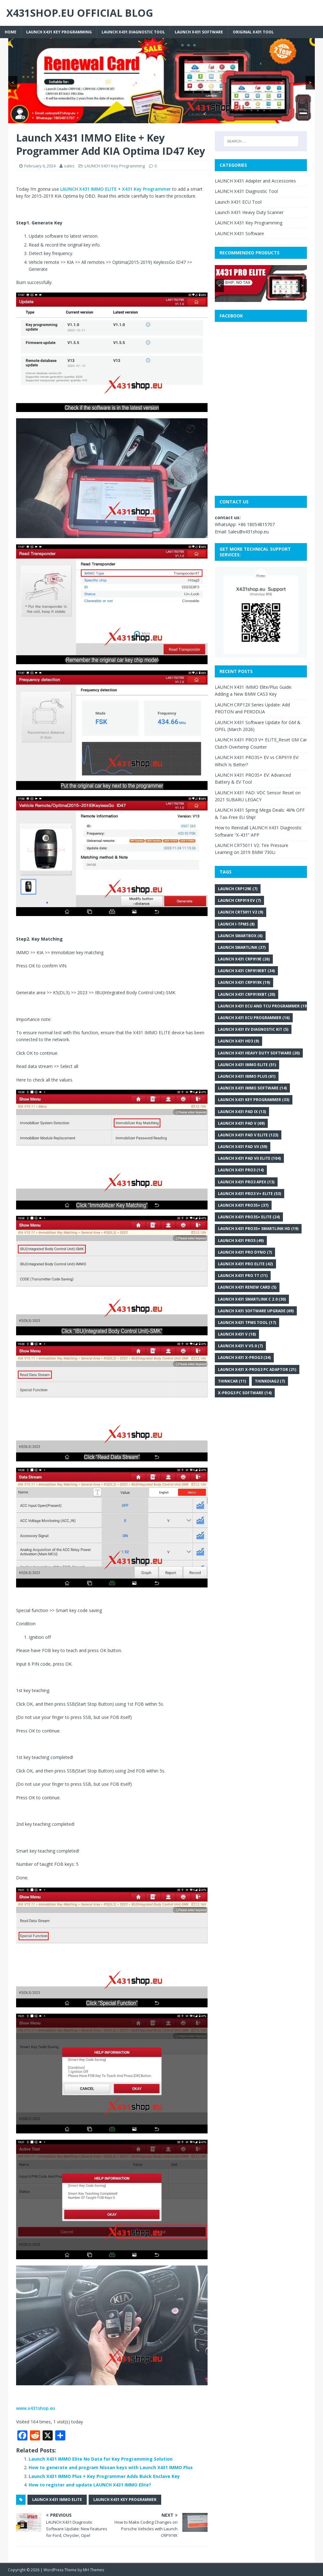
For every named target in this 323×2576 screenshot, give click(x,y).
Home (10, 32)
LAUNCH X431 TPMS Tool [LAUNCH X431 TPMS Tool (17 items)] (247, 1322)
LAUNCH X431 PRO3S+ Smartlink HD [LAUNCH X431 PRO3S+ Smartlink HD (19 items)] (258, 1228)
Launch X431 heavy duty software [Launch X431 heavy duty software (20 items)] (259, 1053)
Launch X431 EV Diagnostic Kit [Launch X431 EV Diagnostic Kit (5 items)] (253, 1029)
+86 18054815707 (256, 524)
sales (69, 166)
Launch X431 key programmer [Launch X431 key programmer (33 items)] (253, 1099)
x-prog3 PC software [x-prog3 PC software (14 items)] (245, 1392)
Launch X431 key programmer (124, 2499)
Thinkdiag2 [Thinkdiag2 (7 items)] (270, 1381)
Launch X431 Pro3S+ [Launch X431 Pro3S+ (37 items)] (243, 1205)
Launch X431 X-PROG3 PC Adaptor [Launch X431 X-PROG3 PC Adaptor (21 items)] (257, 1369)
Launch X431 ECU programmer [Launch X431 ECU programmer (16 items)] (254, 1017)
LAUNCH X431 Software (199, 32)
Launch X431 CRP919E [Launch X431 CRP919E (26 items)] (244, 959)
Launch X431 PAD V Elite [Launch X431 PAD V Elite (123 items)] (248, 1135)
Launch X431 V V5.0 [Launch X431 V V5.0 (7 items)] (240, 1346)
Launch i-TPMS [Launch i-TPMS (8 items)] (236, 924)
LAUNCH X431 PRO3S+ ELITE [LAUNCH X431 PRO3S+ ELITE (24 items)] (249, 1217)
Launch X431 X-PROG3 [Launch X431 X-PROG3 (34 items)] (244, 1357)
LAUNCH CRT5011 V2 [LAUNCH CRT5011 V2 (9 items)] (240, 912)
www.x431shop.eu (35, 2408)
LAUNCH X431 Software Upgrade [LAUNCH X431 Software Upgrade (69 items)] (256, 1311)
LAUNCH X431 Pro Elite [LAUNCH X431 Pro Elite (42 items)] (245, 1264)
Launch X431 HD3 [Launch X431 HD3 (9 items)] (238, 1041)
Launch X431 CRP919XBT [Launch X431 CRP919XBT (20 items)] (246, 994)
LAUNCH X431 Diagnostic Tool (133, 32)
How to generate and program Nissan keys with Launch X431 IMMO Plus (111, 2467)
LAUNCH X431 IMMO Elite (57, 2499)
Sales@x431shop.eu (248, 532)
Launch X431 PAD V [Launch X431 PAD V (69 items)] (241, 1123)
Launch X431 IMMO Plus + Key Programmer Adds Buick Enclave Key (104, 2476)
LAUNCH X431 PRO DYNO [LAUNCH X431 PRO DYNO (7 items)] (245, 1252)
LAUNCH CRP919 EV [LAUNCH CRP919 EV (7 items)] (239, 900)
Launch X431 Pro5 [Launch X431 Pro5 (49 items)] (241, 1240)
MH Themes (93, 2570)
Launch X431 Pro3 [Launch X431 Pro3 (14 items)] (241, 1170)
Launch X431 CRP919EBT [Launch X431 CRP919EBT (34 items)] (246, 970)
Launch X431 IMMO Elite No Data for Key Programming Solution (101, 2459)
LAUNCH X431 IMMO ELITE (88, 189)
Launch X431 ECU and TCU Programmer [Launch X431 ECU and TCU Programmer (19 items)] (263, 1006)
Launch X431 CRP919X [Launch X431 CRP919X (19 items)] (244, 982)
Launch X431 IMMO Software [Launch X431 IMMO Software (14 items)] (252, 1088)
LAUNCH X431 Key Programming (59, 32)
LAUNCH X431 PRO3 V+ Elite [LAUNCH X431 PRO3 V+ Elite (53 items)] (249, 1193)
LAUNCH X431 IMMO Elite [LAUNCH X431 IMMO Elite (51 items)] (247, 1064)
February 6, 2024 (40, 166)
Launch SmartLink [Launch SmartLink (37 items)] (242, 947)
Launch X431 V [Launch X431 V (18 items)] (237, 1334)
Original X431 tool (253, 32)
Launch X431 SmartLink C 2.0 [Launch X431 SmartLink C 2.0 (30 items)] (252, 1299)
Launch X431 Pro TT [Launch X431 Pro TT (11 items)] (242, 1275)
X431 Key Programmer (146, 189)
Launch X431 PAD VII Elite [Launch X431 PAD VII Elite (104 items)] (249, 1158)
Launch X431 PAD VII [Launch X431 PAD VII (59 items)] (242, 1146)
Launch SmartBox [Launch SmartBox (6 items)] (240, 935)
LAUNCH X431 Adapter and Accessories (255, 181)
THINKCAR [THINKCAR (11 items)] (232, 1381)
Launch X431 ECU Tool (238, 202)
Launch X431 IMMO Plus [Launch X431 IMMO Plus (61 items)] (246, 1076)
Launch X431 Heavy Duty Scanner (249, 212)
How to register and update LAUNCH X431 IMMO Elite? (90, 2485)
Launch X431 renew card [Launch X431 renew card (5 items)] (247, 1287)
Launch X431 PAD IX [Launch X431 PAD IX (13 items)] (242, 1111)
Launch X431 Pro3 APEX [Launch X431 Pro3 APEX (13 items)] (246, 1182)
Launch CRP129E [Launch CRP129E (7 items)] (237, 888)
